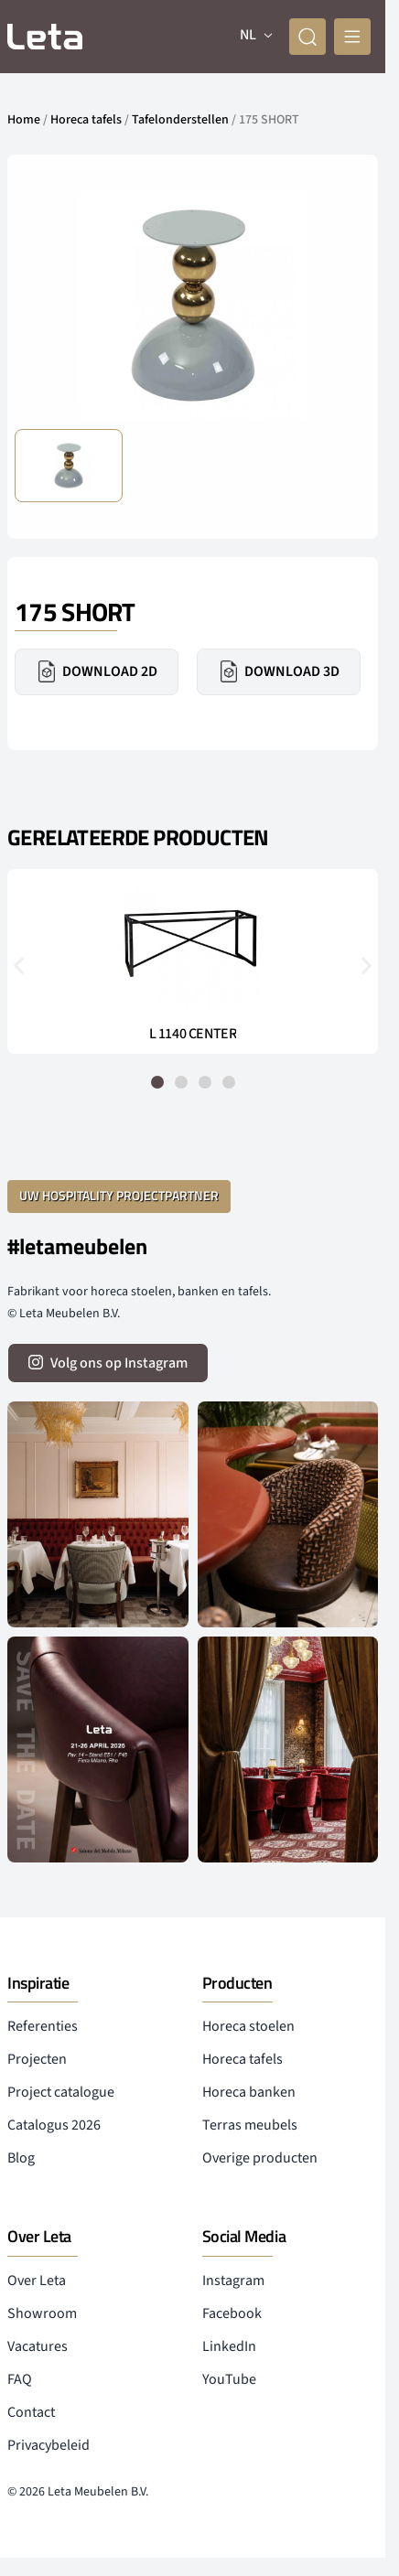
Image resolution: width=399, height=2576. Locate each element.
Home (23, 120)
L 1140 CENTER (193, 1034)
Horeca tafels (86, 120)
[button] (18, 965)
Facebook (232, 2313)
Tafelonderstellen (180, 120)
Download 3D (279, 671)
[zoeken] (307, 37)
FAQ (19, 2379)
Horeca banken (249, 2092)
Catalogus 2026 (54, 2125)
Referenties (42, 2026)
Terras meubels (249, 2125)
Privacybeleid (48, 2445)
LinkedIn (229, 2346)
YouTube (229, 2379)
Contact (31, 2412)
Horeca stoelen (248, 2026)
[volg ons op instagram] (108, 1363)
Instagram (233, 2280)
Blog (21, 2158)
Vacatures (37, 2346)
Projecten (37, 2059)
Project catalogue (60, 2092)
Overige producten (260, 2158)
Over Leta (36, 2280)
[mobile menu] (352, 37)
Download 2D (96, 671)
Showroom (42, 2313)
